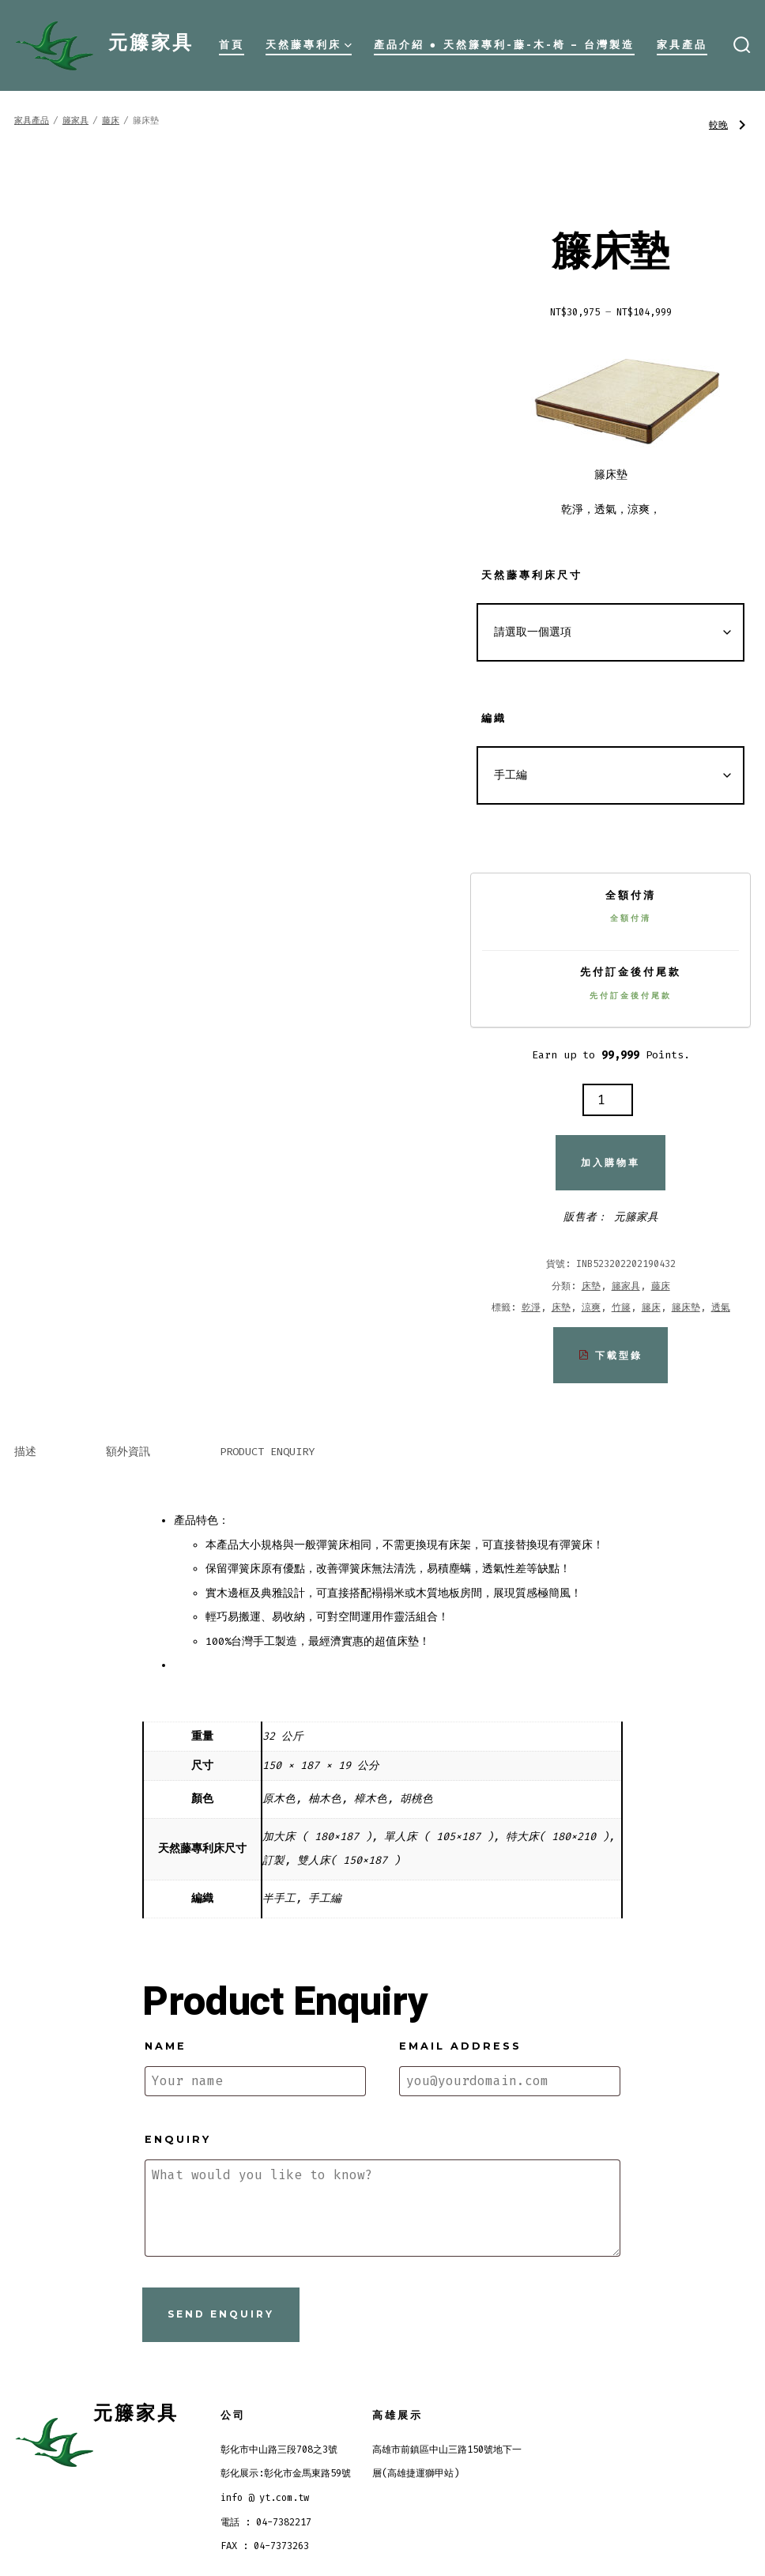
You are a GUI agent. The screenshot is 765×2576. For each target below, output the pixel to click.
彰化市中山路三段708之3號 (278, 2449)
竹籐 (621, 1307)
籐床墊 (686, 1307)
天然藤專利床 (309, 45)
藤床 (110, 120)
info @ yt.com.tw (264, 2497)
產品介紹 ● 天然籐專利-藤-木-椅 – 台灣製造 (504, 45)
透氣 (720, 1307)
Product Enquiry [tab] (267, 1451)
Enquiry (178, 2139)
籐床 (651, 1307)
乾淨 (531, 1307)
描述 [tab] (25, 1451)
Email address (460, 2046)
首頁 (231, 45)
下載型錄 (610, 1355)
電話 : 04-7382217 (265, 2522)
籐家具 (75, 120)
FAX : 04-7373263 (264, 2546)
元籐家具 (636, 1217)
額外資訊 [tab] (128, 1451)
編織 (494, 718)
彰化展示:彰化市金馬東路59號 (285, 2473)
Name (166, 2046)
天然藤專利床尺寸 (531, 575)
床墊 (591, 1286)
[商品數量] (607, 1100)
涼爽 (591, 1307)
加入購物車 (610, 1162)
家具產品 (682, 45)
